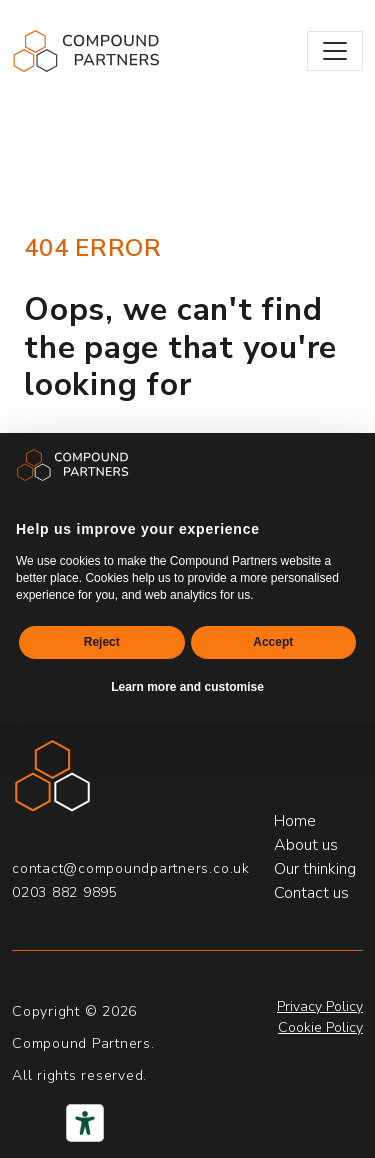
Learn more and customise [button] (187, 687)
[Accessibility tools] (85, 1123)
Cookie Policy (320, 1027)
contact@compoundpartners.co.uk (131, 868)
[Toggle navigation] (335, 51)
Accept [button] (273, 642)
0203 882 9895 (65, 892)
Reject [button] (102, 642)
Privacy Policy (320, 1006)
